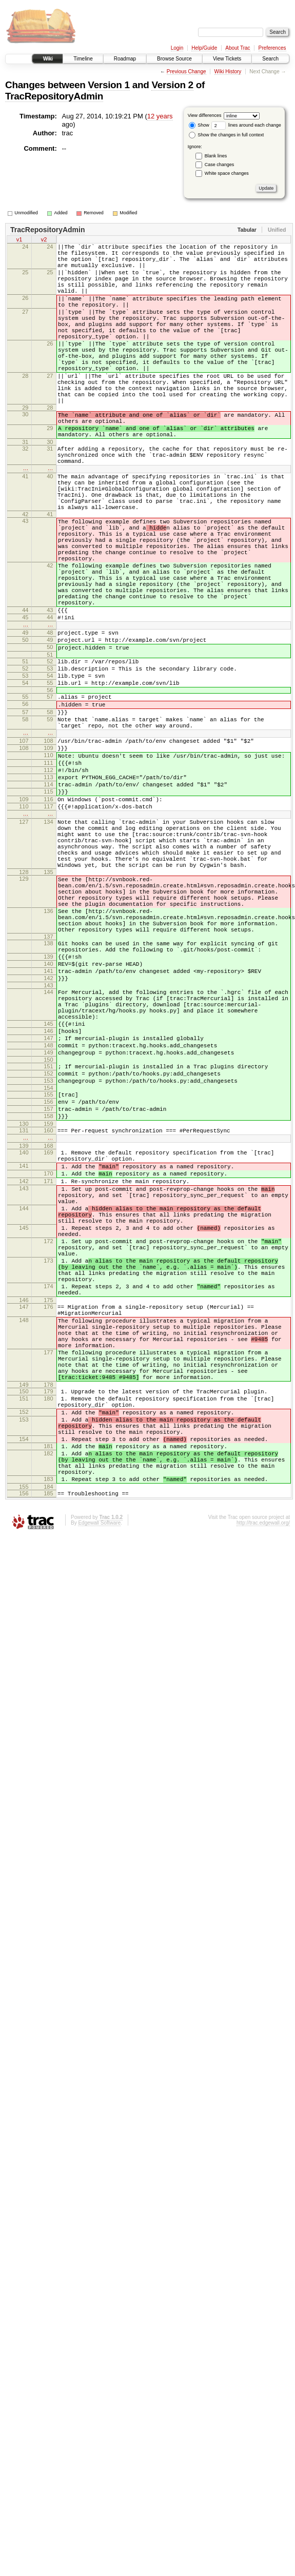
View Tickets (227, 59)
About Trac (237, 48)
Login (177, 48)
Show (199, 125)
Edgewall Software (99, 1787)
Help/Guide (204, 48)
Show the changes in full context (226, 134)
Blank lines (216, 155)
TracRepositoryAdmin (54, 96)
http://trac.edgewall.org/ (263, 1787)
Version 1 (108, 84)
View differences (205, 115)
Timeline (82, 59)
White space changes (227, 173)
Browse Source (174, 59)
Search (270, 59)
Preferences (272, 48)
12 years (160, 116)
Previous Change (186, 71)
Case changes (219, 164)
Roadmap (125, 59)
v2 (44, 240)
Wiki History (228, 71)
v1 (19, 240)
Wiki (47, 59)
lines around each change (246, 125)
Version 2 (172, 84)
